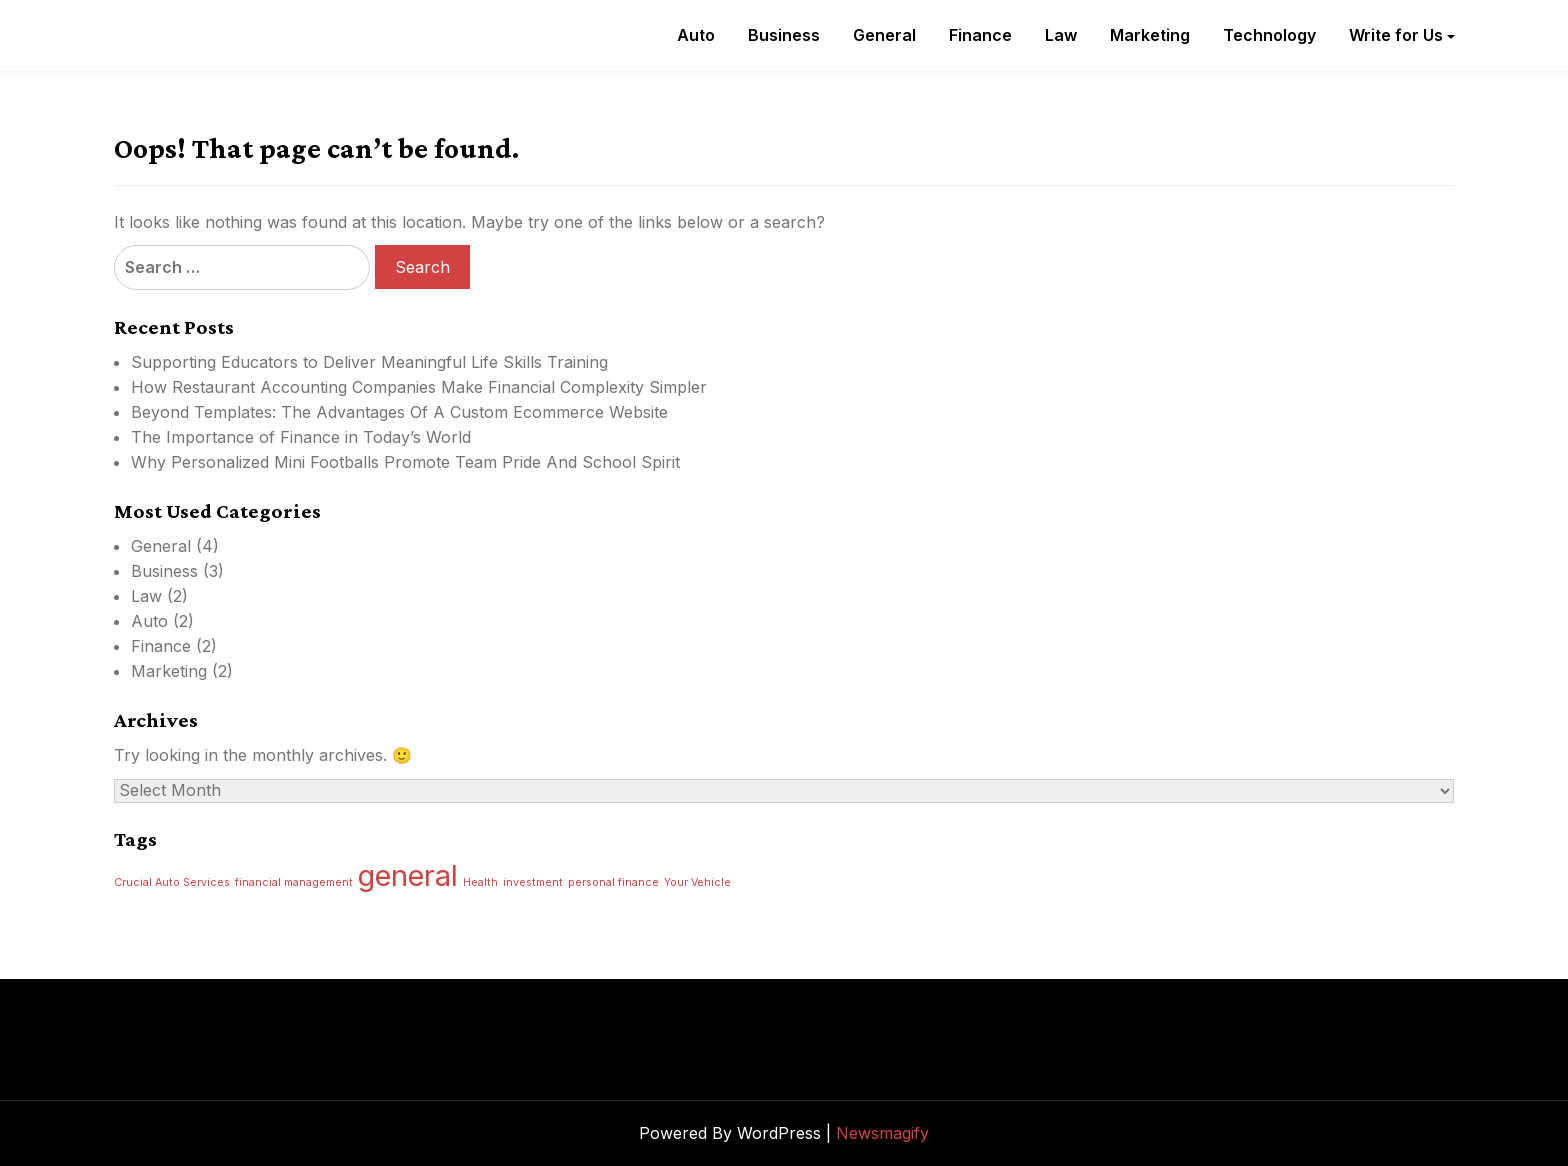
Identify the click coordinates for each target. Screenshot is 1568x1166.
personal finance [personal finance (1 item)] (613, 882)
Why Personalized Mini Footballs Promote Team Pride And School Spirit (405, 462)
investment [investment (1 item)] (533, 882)
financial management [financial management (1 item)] (294, 882)
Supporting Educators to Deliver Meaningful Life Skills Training (369, 362)
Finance (980, 35)
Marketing (1150, 35)
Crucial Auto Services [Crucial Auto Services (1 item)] (172, 882)
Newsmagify (882, 1133)
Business (784, 35)
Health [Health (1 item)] (480, 882)
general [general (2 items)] (408, 875)
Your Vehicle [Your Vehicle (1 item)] (697, 882)
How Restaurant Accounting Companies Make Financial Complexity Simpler (419, 387)
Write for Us (1396, 35)
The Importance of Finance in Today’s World (301, 437)
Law (1061, 35)
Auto (696, 35)
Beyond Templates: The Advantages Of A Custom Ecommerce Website (399, 412)
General (884, 35)
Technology (1269, 35)
